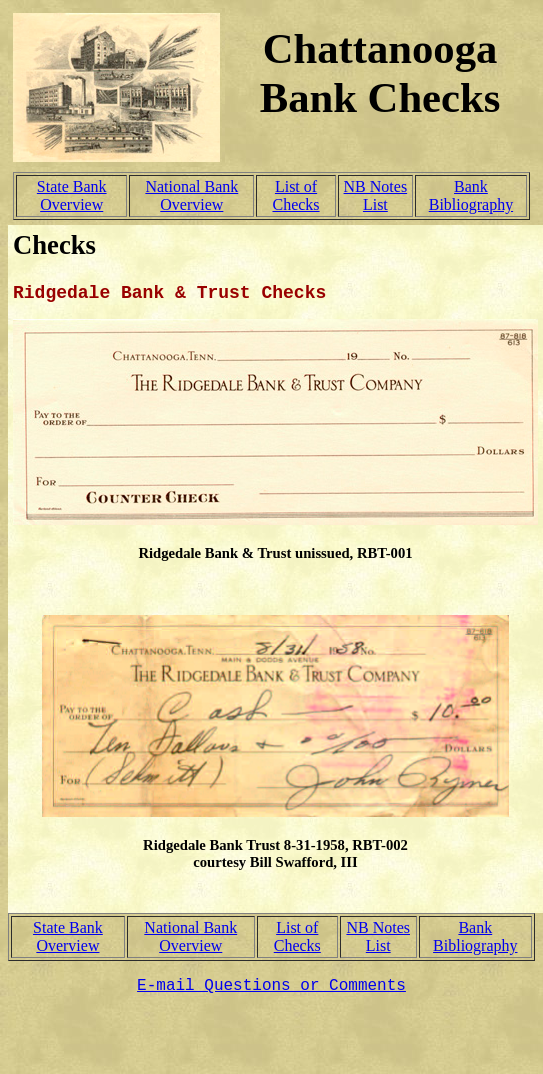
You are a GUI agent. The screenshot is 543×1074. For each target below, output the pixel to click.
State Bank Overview (72, 195)
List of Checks (295, 195)
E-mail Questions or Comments (271, 986)
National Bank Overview (191, 195)
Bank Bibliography (471, 195)
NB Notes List (376, 195)
